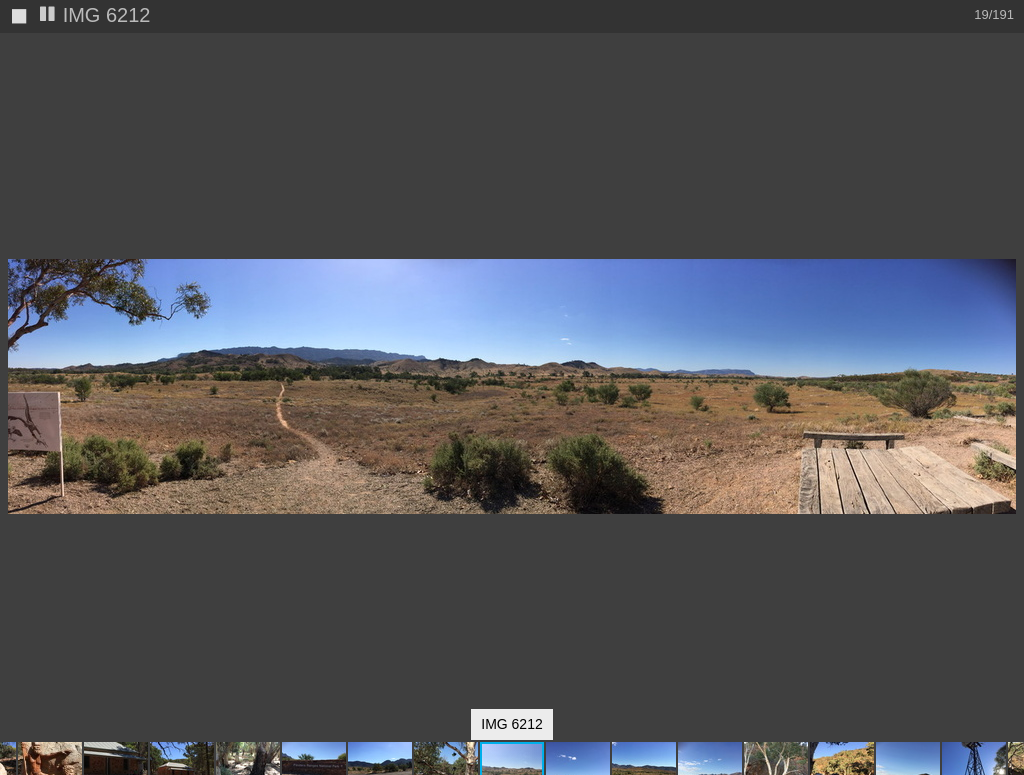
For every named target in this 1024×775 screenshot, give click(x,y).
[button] (1006, 85)
